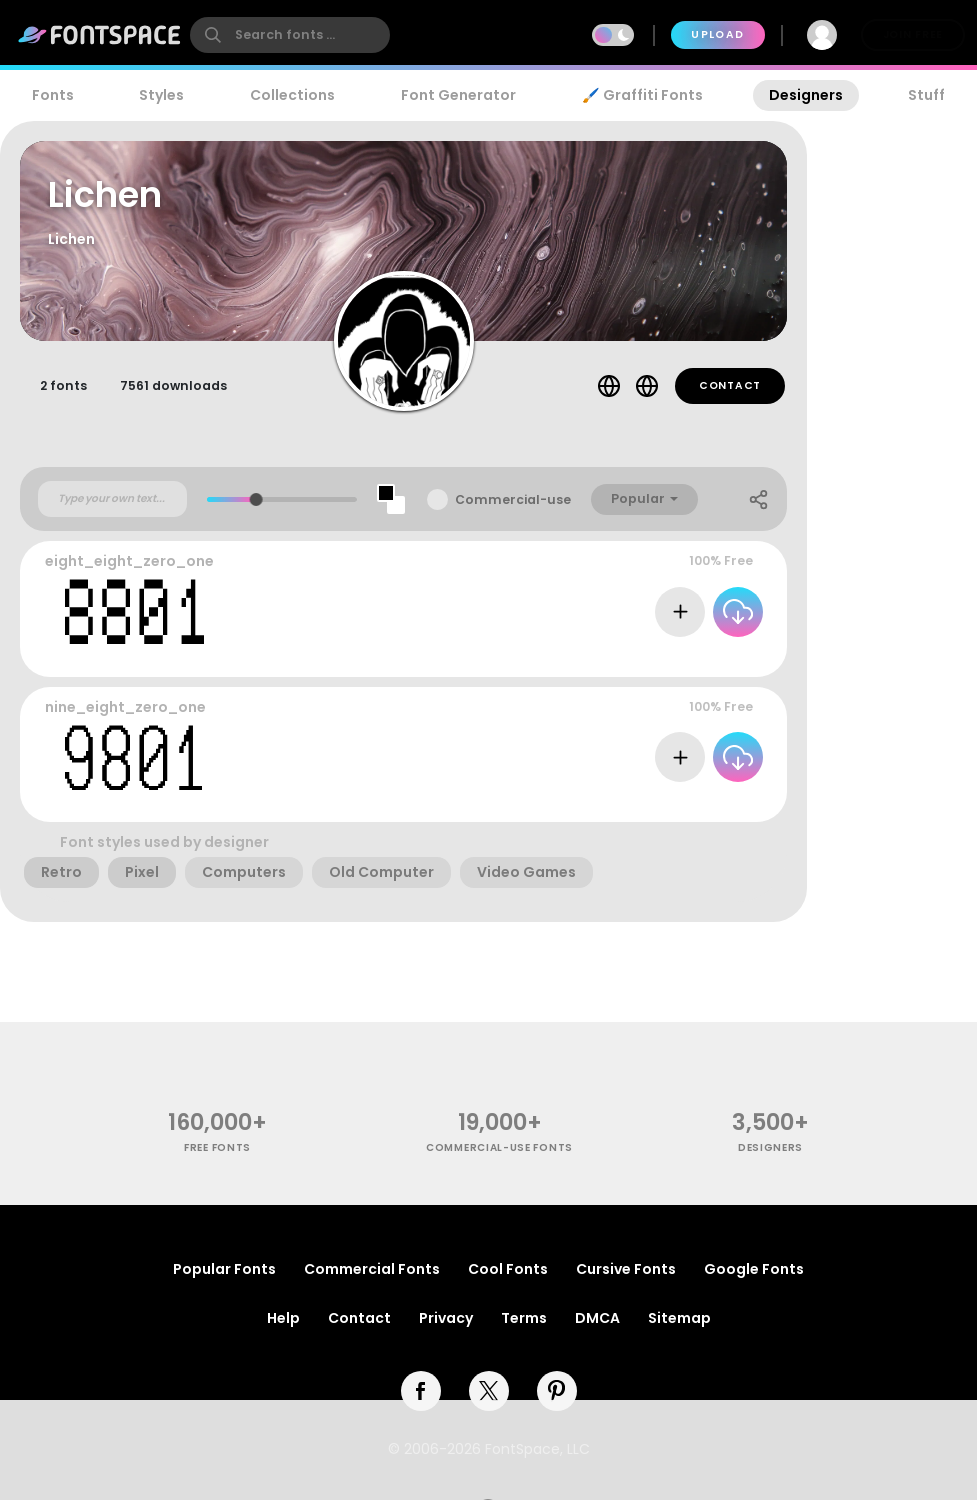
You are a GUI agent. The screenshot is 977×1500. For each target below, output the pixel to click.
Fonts (53, 95)
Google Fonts (754, 1269)
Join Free (913, 34)
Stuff (926, 95)
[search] (290, 35)
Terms (524, 1318)
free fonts (217, 1147)
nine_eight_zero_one (125, 707)
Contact (730, 385)
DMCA (597, 1318)
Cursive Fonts (626, 1269)
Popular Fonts (224, 1269)
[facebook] (421, 1391)
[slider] (256, 499)
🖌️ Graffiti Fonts (642, 95)
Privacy (446, 1318)
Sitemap (679, 1318)
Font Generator (458, 95)
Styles (161, 95)
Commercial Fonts (372, 1269)
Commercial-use (513, 499)
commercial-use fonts (499, 1147)
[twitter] (489, 1391)
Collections (292, 95)
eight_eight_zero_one (129, 561)
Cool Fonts (508, 1269)
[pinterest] (557, 1391)
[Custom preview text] (112, 499)
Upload (717, 34)
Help (283, 1318)
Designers (806, 95)
